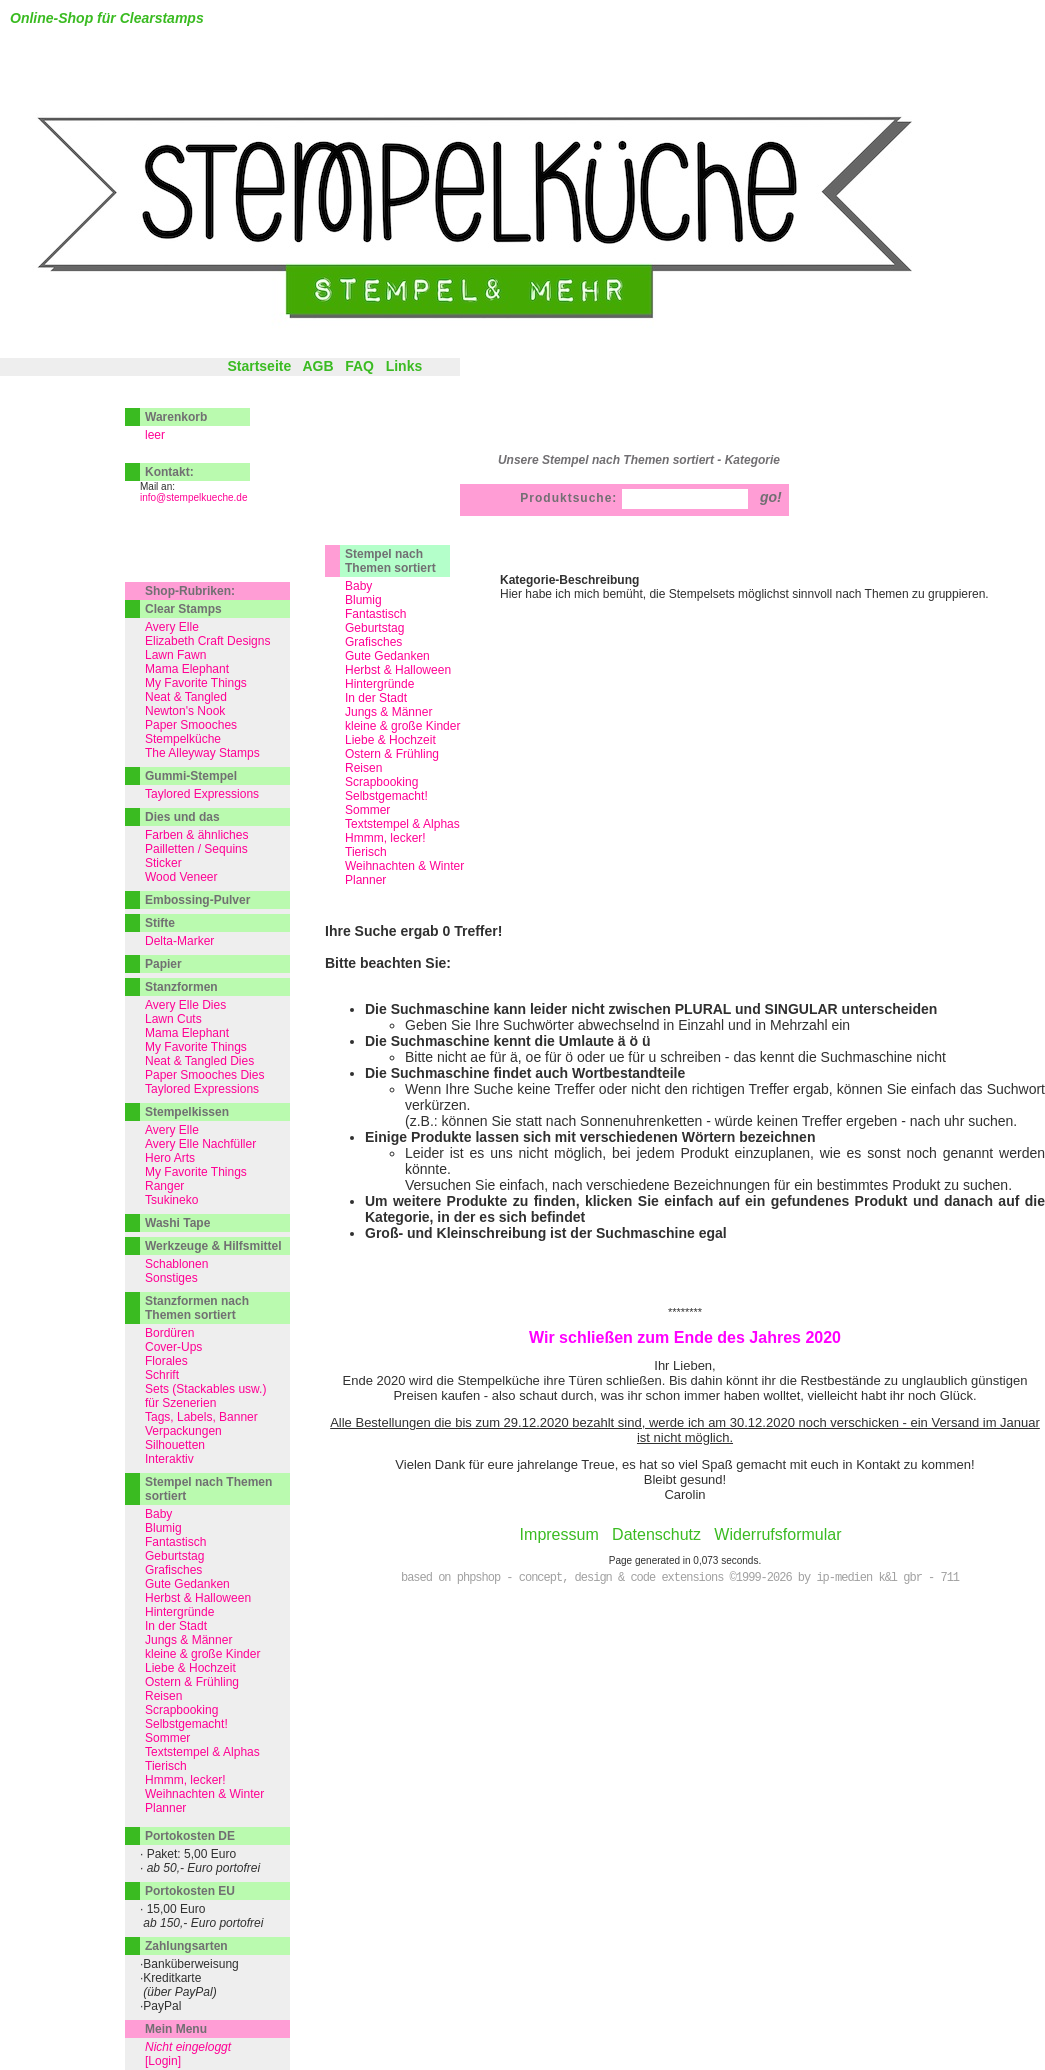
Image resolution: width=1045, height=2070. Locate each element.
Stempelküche (183, 739)
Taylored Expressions (202, 794)
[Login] (163, 2061)
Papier (163, 964)
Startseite (259, 366)
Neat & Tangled (186, 697)
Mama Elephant (187, 669)
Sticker (163, 863)
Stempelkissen (187, 1112)
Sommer (367, 810)
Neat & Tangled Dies (199, 1061)
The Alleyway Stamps (202, 753)
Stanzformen (181, 987)
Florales (166, 1361)
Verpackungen (183, 1431)
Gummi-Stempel (191, 776)
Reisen (363, 768)
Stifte (160, 923)
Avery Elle (172, 627)
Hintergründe (379, 684)
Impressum (559, 1534)
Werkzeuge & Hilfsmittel (213, 1246)
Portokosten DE (190, 1836)
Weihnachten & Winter (404, 866)
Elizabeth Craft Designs (207, 641)
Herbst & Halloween (398, 670)
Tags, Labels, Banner (201, 1417)
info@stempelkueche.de (193, 497)
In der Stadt (376, 698)
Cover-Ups (173, 1347)
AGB (317, 366)
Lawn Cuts (173, 1019)
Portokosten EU (190, 1891)
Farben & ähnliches (196, 835)
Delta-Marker (179, 941)
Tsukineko (171, 1200)
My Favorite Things (196, 683)
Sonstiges (171, 1278)
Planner (365, 880)
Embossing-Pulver (197, 900)
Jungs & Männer (388, 712)
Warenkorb (176, 417)
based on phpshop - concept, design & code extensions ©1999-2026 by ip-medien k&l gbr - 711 (680, 1578)
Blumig (363, 600)
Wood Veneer (181, 877)
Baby (358, 586)
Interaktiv (169, 1459)
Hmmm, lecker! (385, 838)
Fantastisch (375, 614)
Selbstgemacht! (386, 796)
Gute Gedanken (387, 656)
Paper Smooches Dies (204, 1075)
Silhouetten (175, 1445)
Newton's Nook (185, 711)
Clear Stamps (183, 609)
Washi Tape (177, 1223)
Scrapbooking (381, 782)
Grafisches (373, 642)
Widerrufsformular (777, 1534)
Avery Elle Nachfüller (200, 1144)
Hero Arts (170, 1158)
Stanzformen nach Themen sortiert (197, 1308)
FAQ (359, 366)
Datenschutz (656, 1534)
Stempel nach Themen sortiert (390, 561)
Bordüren (169, 1333)
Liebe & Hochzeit (390, 740)
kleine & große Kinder (402, 726)
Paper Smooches (191, 725)
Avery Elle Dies (185, 1005)
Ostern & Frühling (392, 754)
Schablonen (176, 1264)
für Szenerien (180, 1403)
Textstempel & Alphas (402, 824)
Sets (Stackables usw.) (205, 1389)
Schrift (162, 1375)
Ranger (164, 1186)
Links (404, 366)
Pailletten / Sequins (196, 849)
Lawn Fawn (175, 655)
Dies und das (182, 817)
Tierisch (366, 852)
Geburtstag (374, 628)
